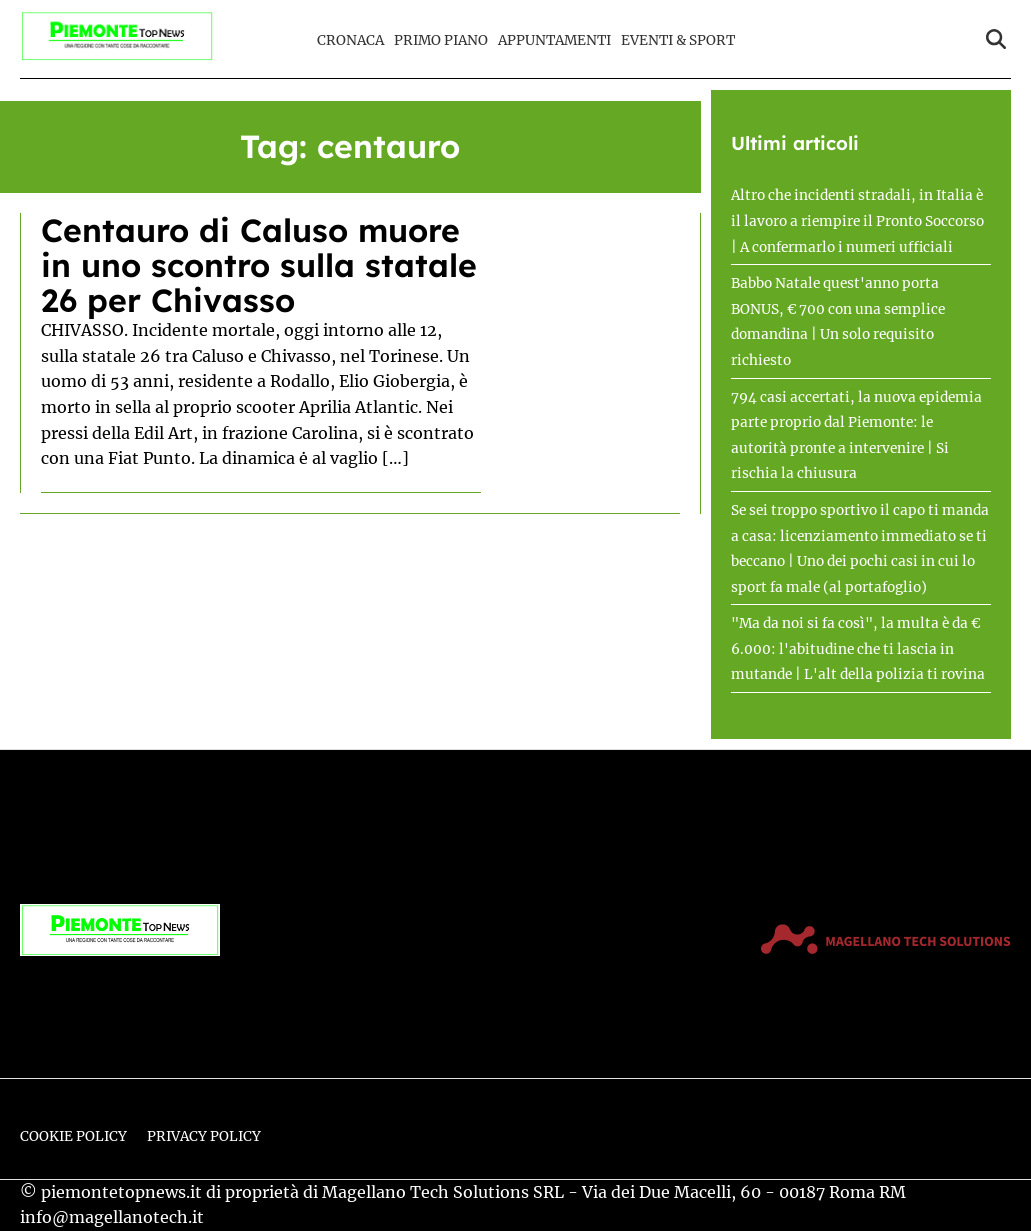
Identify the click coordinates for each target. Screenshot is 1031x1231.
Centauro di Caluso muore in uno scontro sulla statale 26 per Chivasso (259, 265)
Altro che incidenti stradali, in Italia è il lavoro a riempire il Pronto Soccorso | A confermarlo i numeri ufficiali (857, 221)
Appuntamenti (554, 40)
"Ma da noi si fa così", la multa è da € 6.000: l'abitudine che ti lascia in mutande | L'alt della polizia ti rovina (858, 649)
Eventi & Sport (678, 40)
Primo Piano (441, 40)
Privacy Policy (204, 1136)
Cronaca (350, 40)
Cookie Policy (73, 1136)
